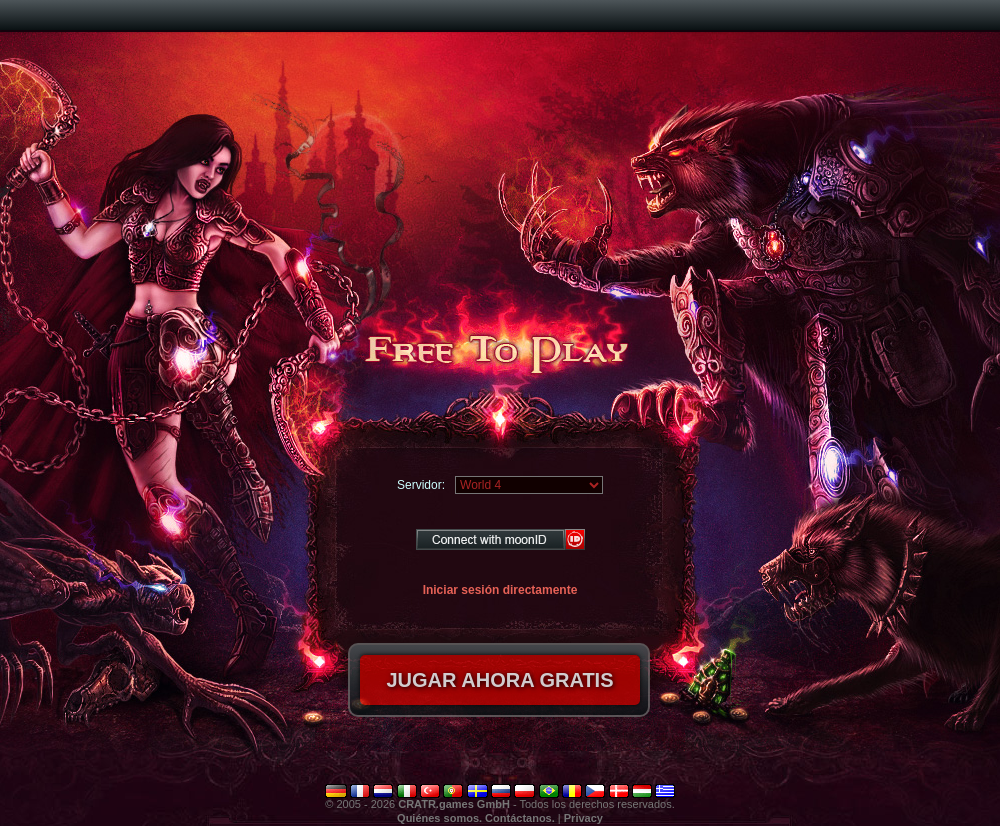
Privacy (583, 818)
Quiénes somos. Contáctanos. (476, 818)
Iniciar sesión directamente (500, 590)
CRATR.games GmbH (454, 804)
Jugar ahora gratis (499, 680)
